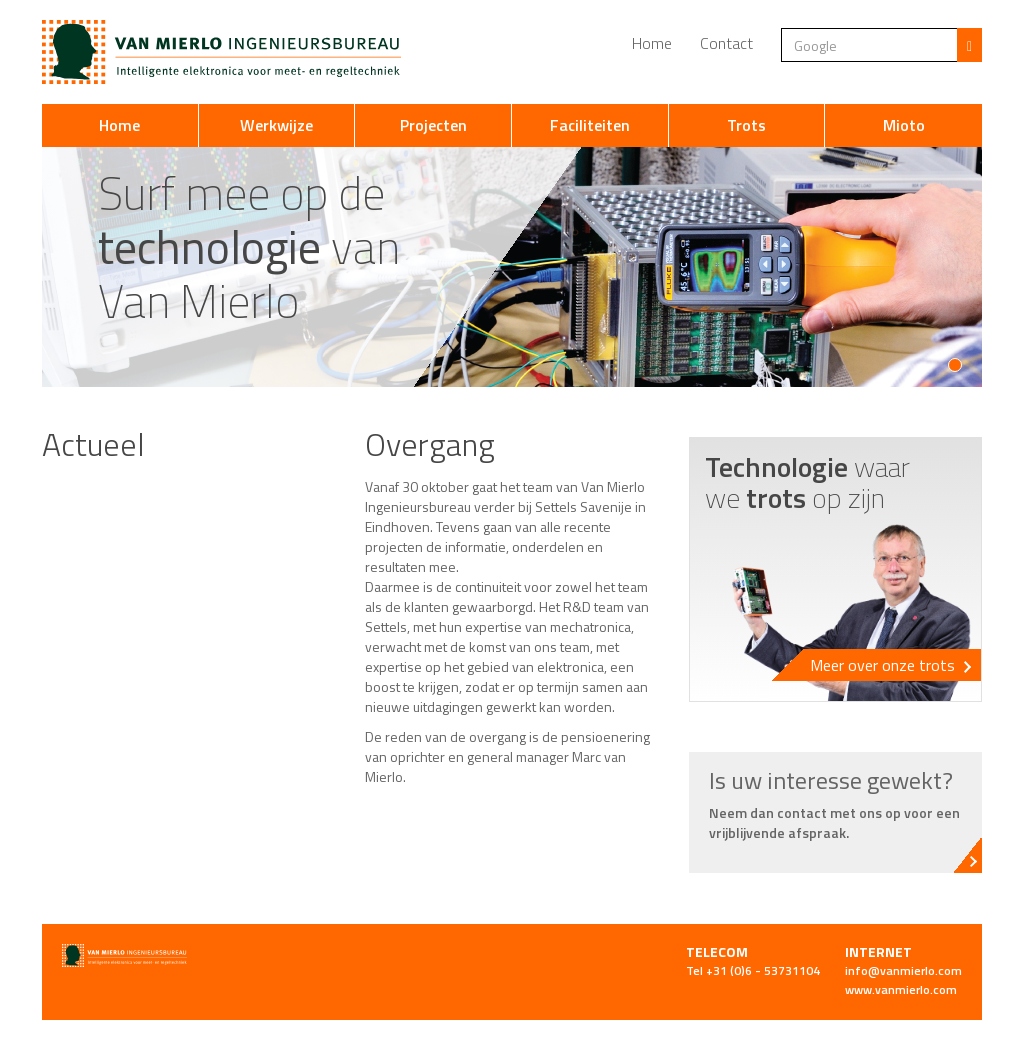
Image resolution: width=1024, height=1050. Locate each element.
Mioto (904, 125)
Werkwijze (276, 125)
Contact (726, 43)
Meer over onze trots (890, 665)
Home (652, 43)
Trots (746, 125)
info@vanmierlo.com (903, 970)
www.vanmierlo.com (901, 989)
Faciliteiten (590, 125)
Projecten (433, 125)
